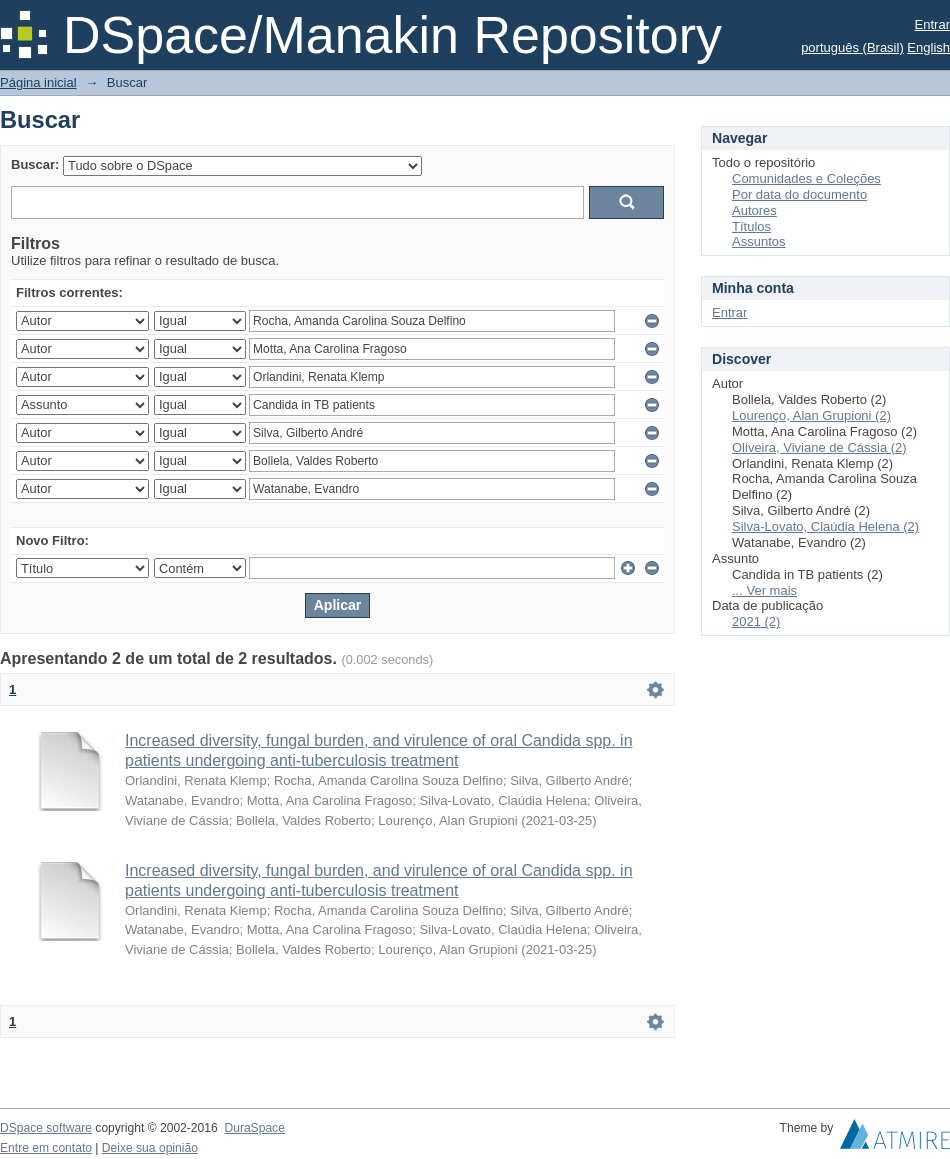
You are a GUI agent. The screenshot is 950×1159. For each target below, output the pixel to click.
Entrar (932, 24)
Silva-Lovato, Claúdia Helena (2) (825, 526)
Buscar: (35, 164)
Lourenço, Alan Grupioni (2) (811, 415)
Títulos (751, 226)
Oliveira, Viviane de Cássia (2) (819, 447)
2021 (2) (756, 621)
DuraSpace (254, 1128)
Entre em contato (46, 1148)
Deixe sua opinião (150, 1148)
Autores (754, 210)
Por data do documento (799, 194)
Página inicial (38, 82)
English (928, 47)
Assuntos (758, 241)
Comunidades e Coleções (806, 178)
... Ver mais (764, 590)
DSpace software (46, 1128)
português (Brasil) (852, 47)
